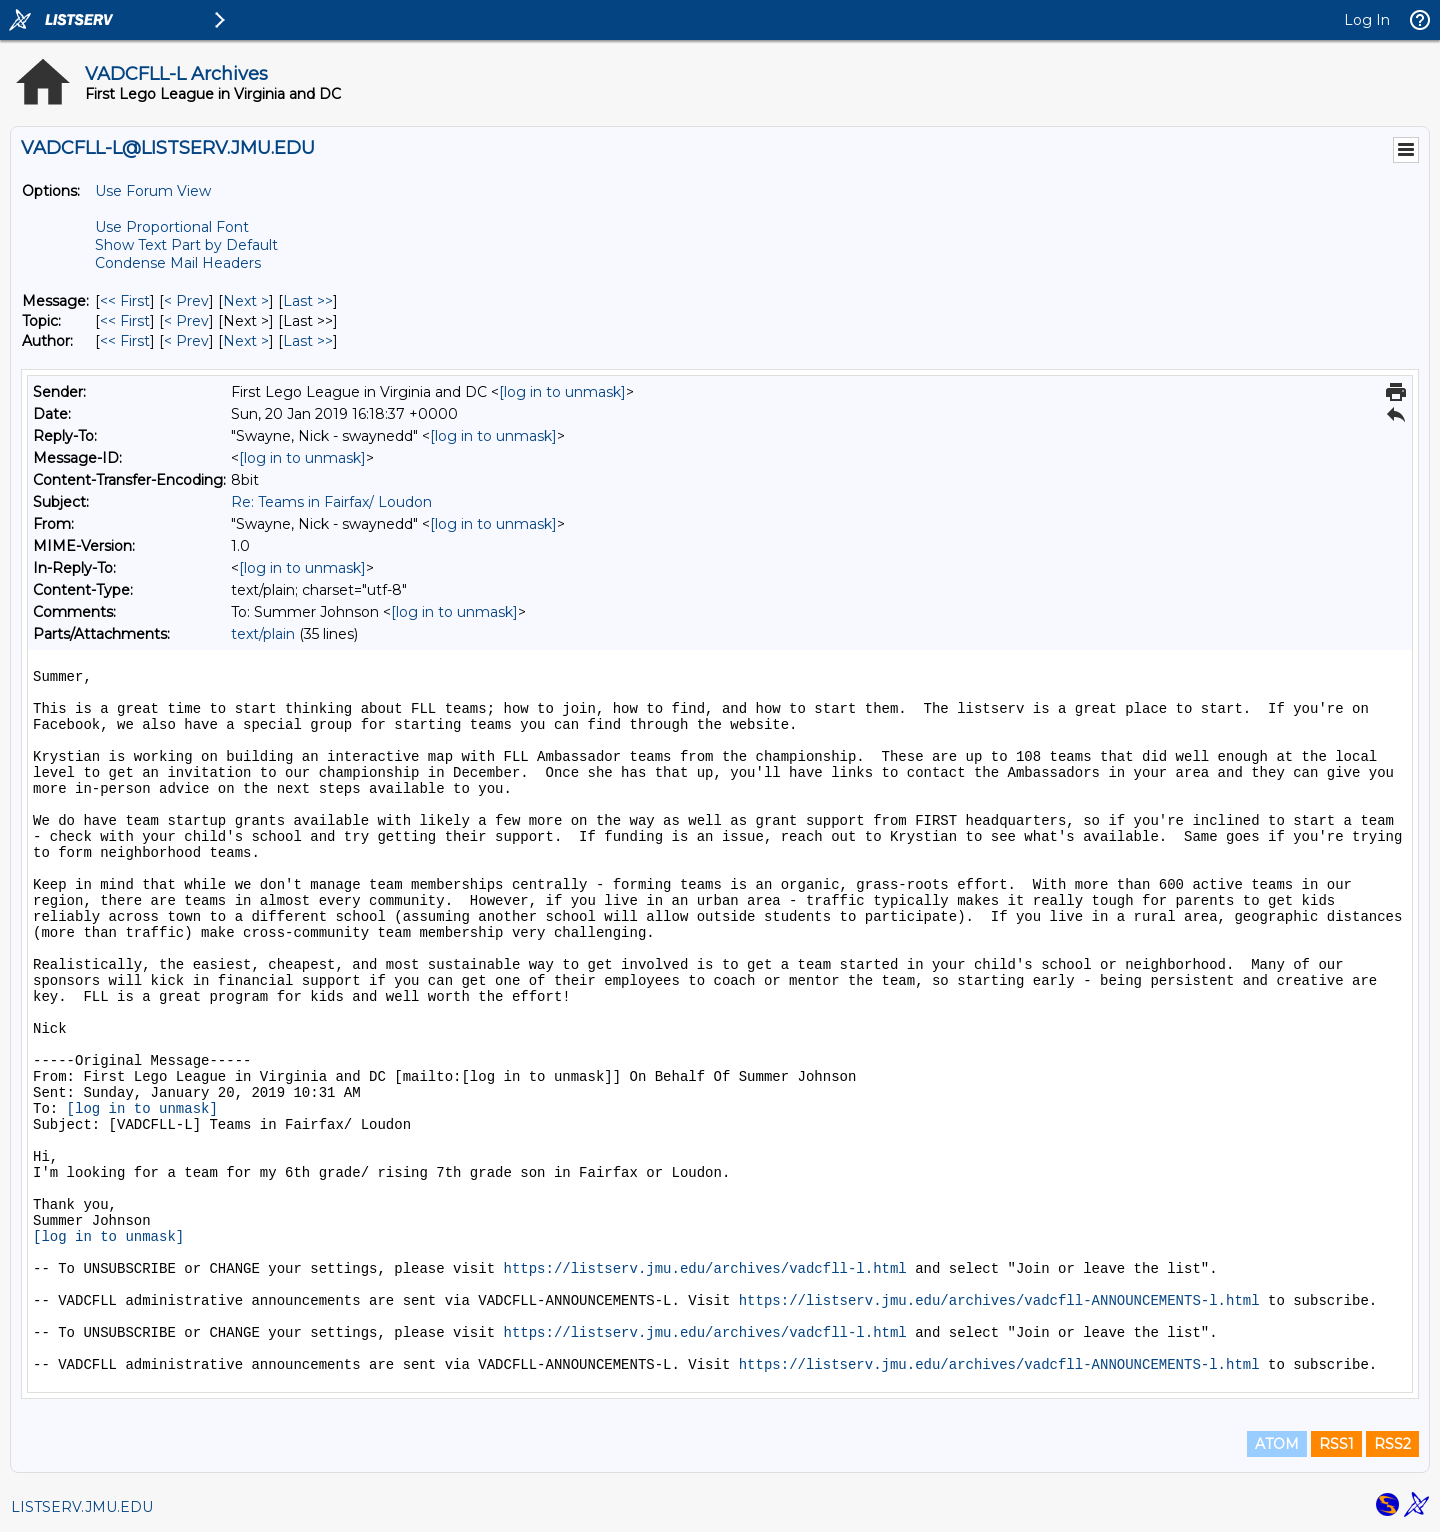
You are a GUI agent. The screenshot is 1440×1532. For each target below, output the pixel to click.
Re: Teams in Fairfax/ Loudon (331, 502)
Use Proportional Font (172, 227)
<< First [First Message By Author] (125, 341)
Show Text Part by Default (186, 245)
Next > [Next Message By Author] (246, 341)
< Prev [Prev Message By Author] (186, 341)
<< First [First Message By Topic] (125, 321)
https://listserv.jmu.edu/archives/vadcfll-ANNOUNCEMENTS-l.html (999, 1301)
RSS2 (1392, 1444)
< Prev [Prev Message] (186, 301)
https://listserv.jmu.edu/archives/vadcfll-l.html (704, 1269)
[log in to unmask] (562, 392)
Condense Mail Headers (178, 263)
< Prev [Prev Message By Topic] (186, 321)
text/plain (263, 634)
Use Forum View (153, 191)
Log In (1367, 20)
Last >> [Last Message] (308, 301)
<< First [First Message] (125, 301)
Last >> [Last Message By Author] (308, 341)
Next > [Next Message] (246, 301)
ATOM (1277, 1444)
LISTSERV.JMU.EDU (82, 1507)
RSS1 (1336, 1444)
